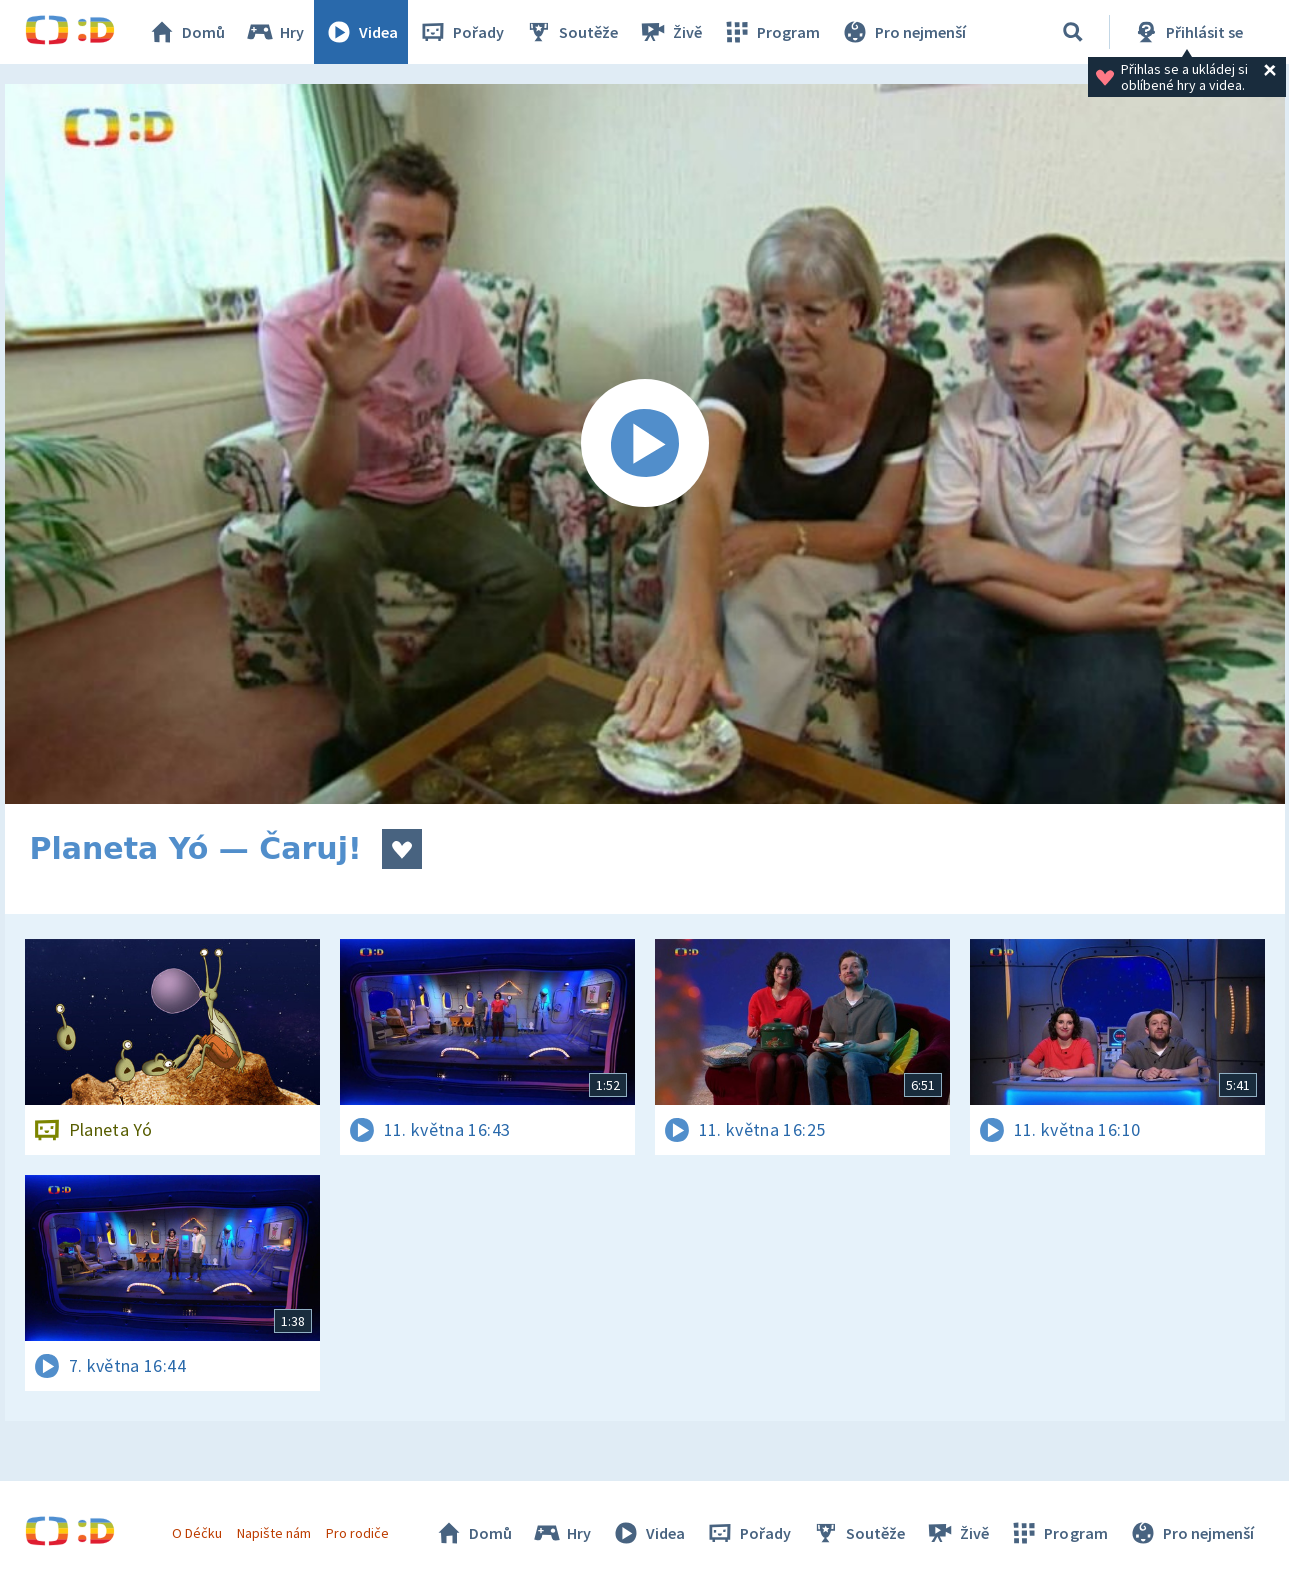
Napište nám (274, 1533)
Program (771, 32)
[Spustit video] (645, 444)
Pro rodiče (357, 1533)
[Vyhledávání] (1073, 32)
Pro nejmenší (903, 32)
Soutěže (571, 32)
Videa (361, 32)
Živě (670, 32)
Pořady (461, 32)
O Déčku (197, 1533)
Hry (274, 32)
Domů (186, 32)
